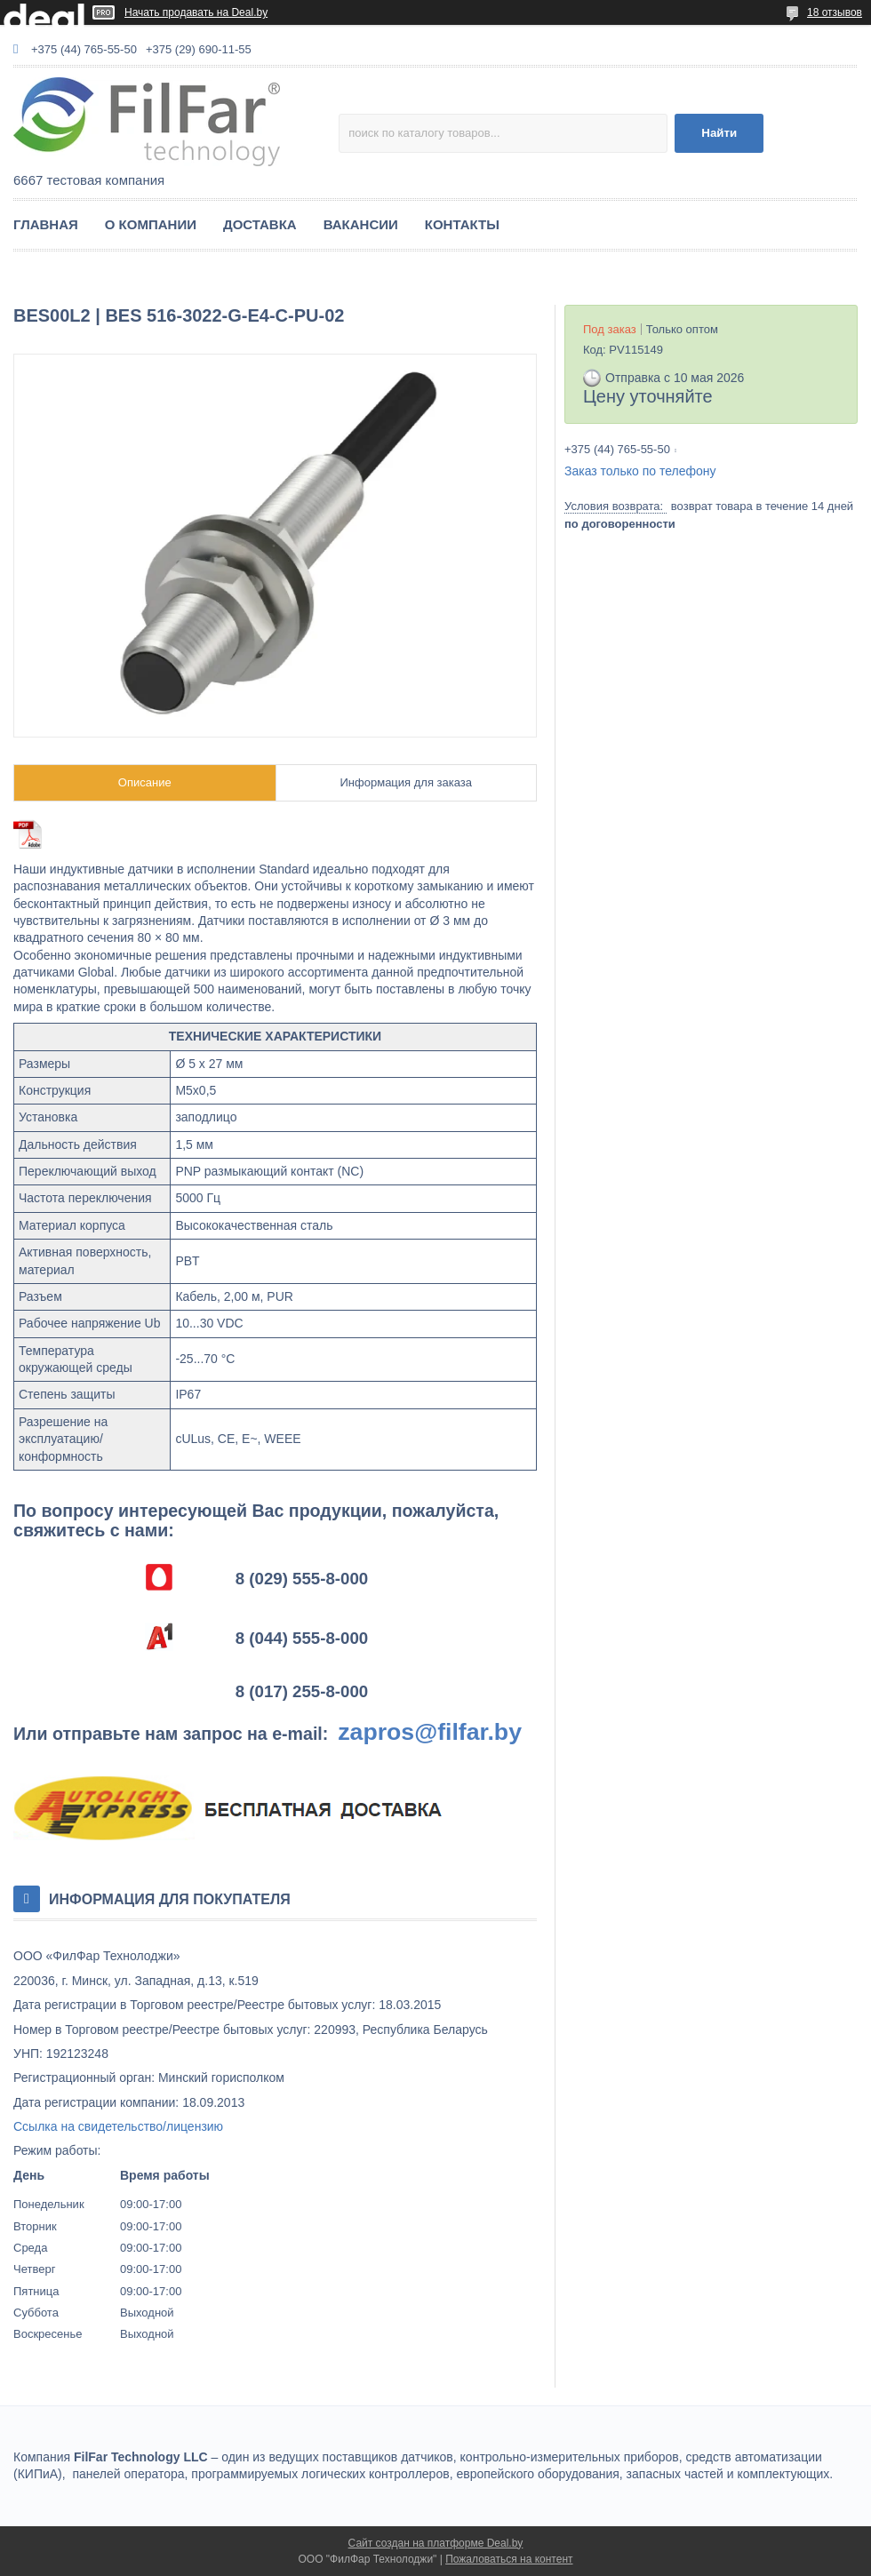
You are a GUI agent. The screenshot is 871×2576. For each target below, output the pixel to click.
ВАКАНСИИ (361, 224)
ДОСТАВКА (260, 224)
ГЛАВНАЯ (45, 224)
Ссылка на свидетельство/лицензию (118, 2126)
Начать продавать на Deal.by (196, 12)
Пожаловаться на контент (508, 2559)
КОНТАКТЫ (462, 224)
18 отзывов (834, 12)
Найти (719, 133)
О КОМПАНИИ (150, 224)
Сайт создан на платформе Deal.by (435, 2543)
